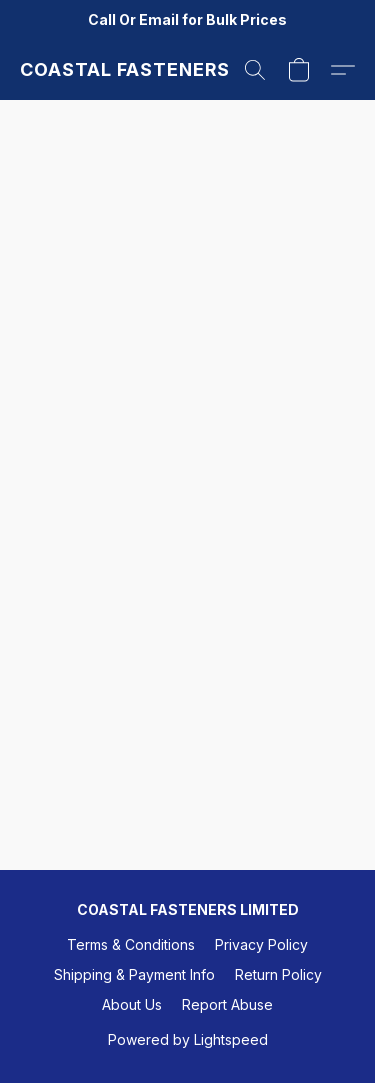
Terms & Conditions (131, 944)
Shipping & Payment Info (134, 974)
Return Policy (278, 974)
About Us (132, 1004)
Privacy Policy (261, 944)
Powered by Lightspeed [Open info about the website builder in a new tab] (188, 1039)
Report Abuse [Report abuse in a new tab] (227, 1004)
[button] (124, 70)
